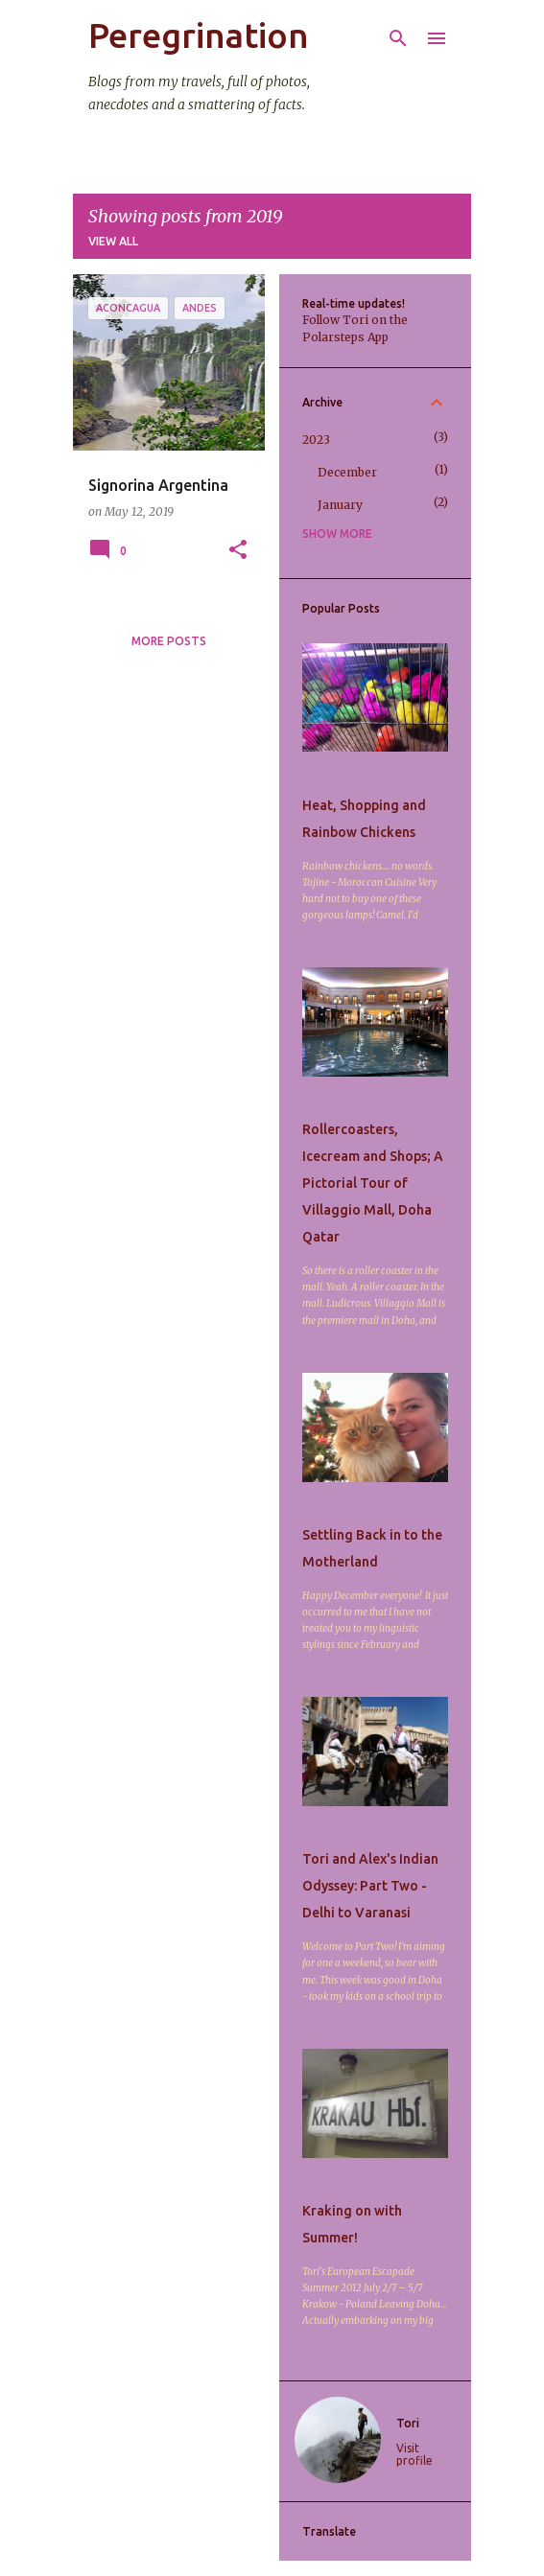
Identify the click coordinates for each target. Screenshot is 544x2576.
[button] (237, 551)
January (340, 505)
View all (113, 241)
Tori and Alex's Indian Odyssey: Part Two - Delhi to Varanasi (370, 1885)
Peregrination (198, 35)
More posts (168, 641)
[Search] (398, 38)
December (347, 472)
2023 (316, 439)
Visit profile (414, 2454)
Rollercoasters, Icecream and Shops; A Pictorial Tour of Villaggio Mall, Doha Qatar (372, 1183)
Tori (407, 2423)
